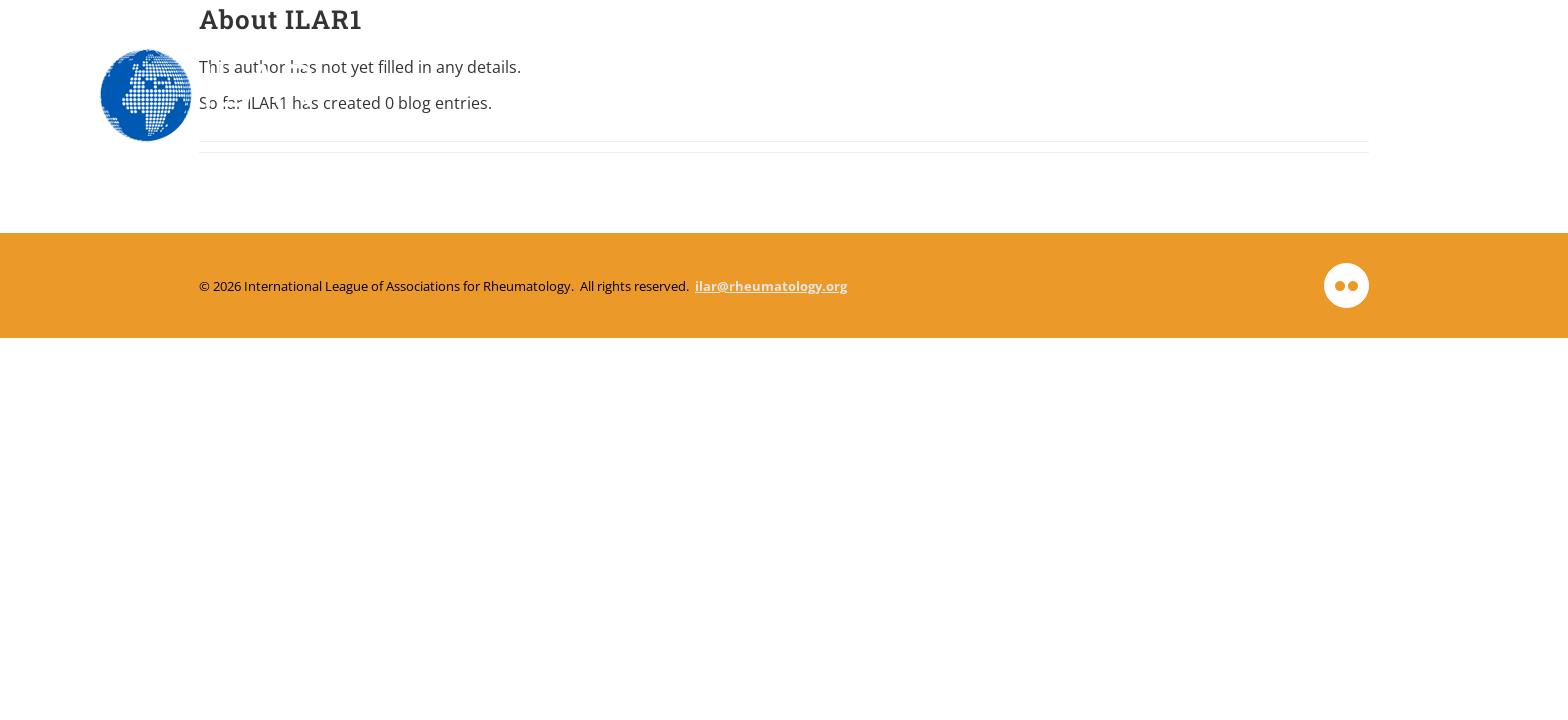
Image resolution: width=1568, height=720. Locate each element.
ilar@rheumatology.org (771, 286)
